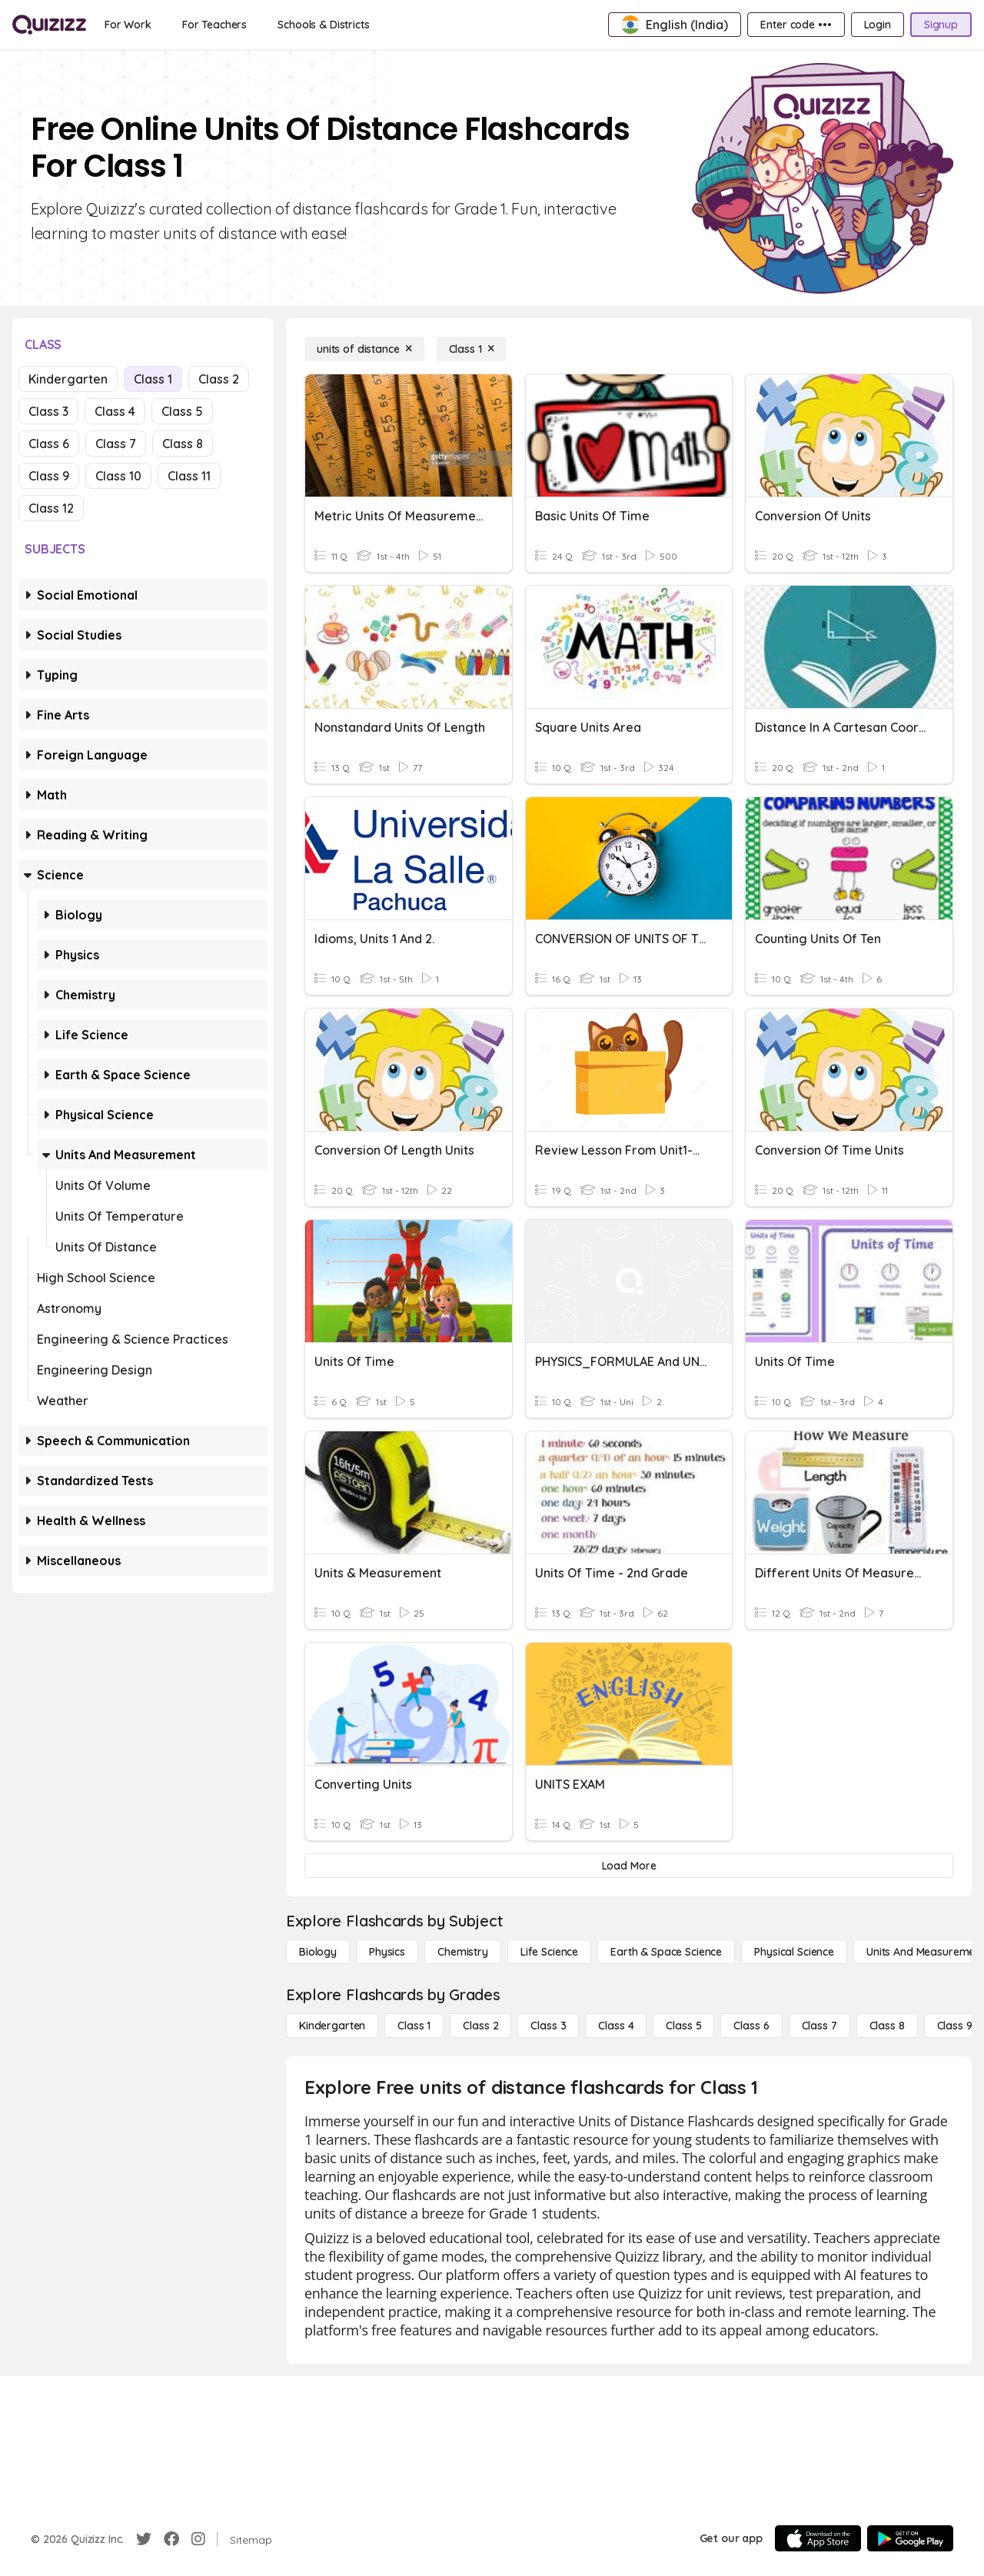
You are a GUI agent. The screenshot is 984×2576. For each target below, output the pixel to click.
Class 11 (189, 476)
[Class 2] (480, 2025)
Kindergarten (68, 379)
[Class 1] (472, 349)
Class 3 (48, 411)
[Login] (877, 24)
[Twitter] (143, 2539)
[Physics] (387, 1951)
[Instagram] (198, 2539)
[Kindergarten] (332, 2025)
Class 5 (182, 411)
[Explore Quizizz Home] (49, 25)
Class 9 (48, 476)
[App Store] (818, 2538)
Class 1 (153, 379)
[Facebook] (171, 2539)
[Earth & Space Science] (666, 1951)
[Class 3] (548, 2025)
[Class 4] (616, 2025)
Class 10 (118, 476)
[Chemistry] (462, 1951)
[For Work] (128, 24)
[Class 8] (887, 2025)
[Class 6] (751, 2025)
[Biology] (318, 1951)
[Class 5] (683, 2025)
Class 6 (48, 443)
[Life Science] (549, 1951)
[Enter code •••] (795, 24)
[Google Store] (910, 2538)
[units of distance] (364, 349)
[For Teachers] (214, 24)
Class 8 (182, 443)
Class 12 (51, 508)
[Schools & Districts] (323, 24)
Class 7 (115, 443)
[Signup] (941, 24)
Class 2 (218, 379)
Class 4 (115, 411)
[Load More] (628, 1865)
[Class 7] (819, 2025)
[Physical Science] (794, 1951)
